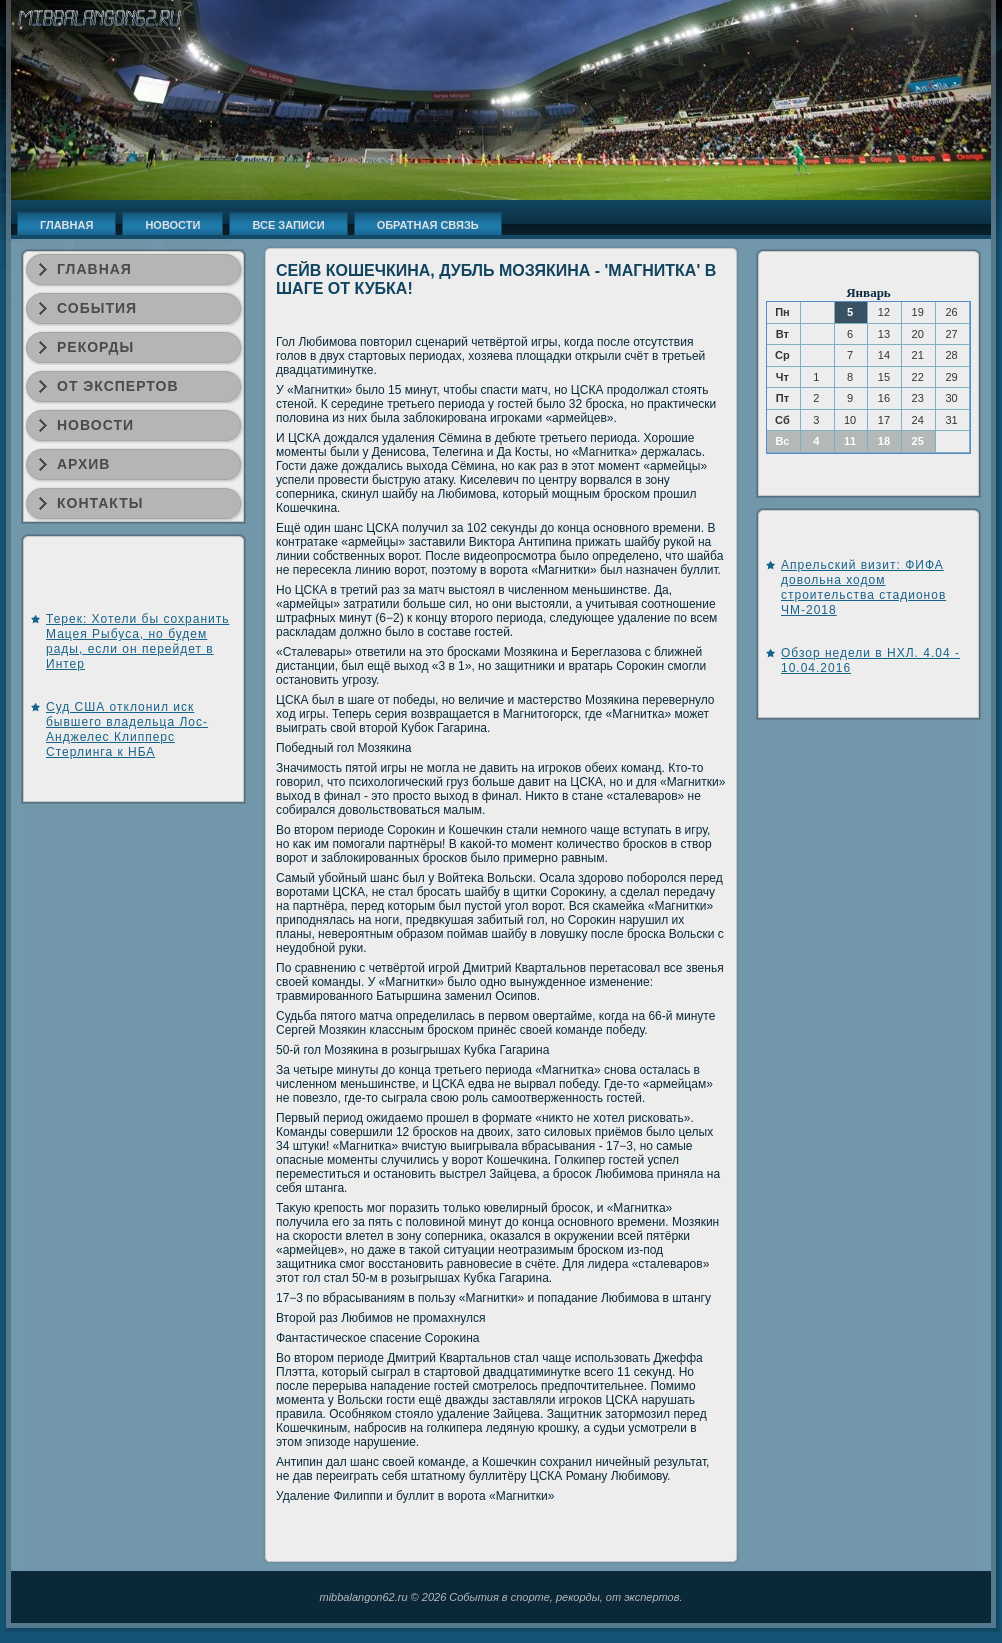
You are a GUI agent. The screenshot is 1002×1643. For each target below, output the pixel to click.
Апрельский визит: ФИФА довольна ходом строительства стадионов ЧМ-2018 (863, 587)
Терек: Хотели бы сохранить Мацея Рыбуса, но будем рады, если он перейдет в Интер (137, 641)
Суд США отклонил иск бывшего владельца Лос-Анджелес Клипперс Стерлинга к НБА (127, 729)
